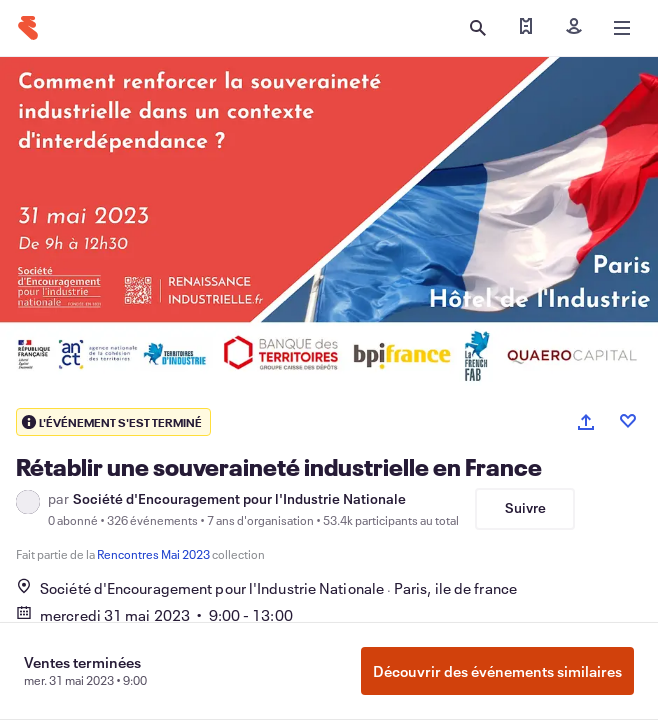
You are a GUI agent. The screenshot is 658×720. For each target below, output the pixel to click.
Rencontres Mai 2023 (153, 554)
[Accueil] (28, 28)
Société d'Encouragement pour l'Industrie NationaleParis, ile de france (266, 588)
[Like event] (628, 421)
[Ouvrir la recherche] (478, 28)
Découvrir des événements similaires (497, 671)
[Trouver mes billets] (526, 28)
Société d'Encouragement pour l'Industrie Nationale (239, 499)
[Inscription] (574, 28)
